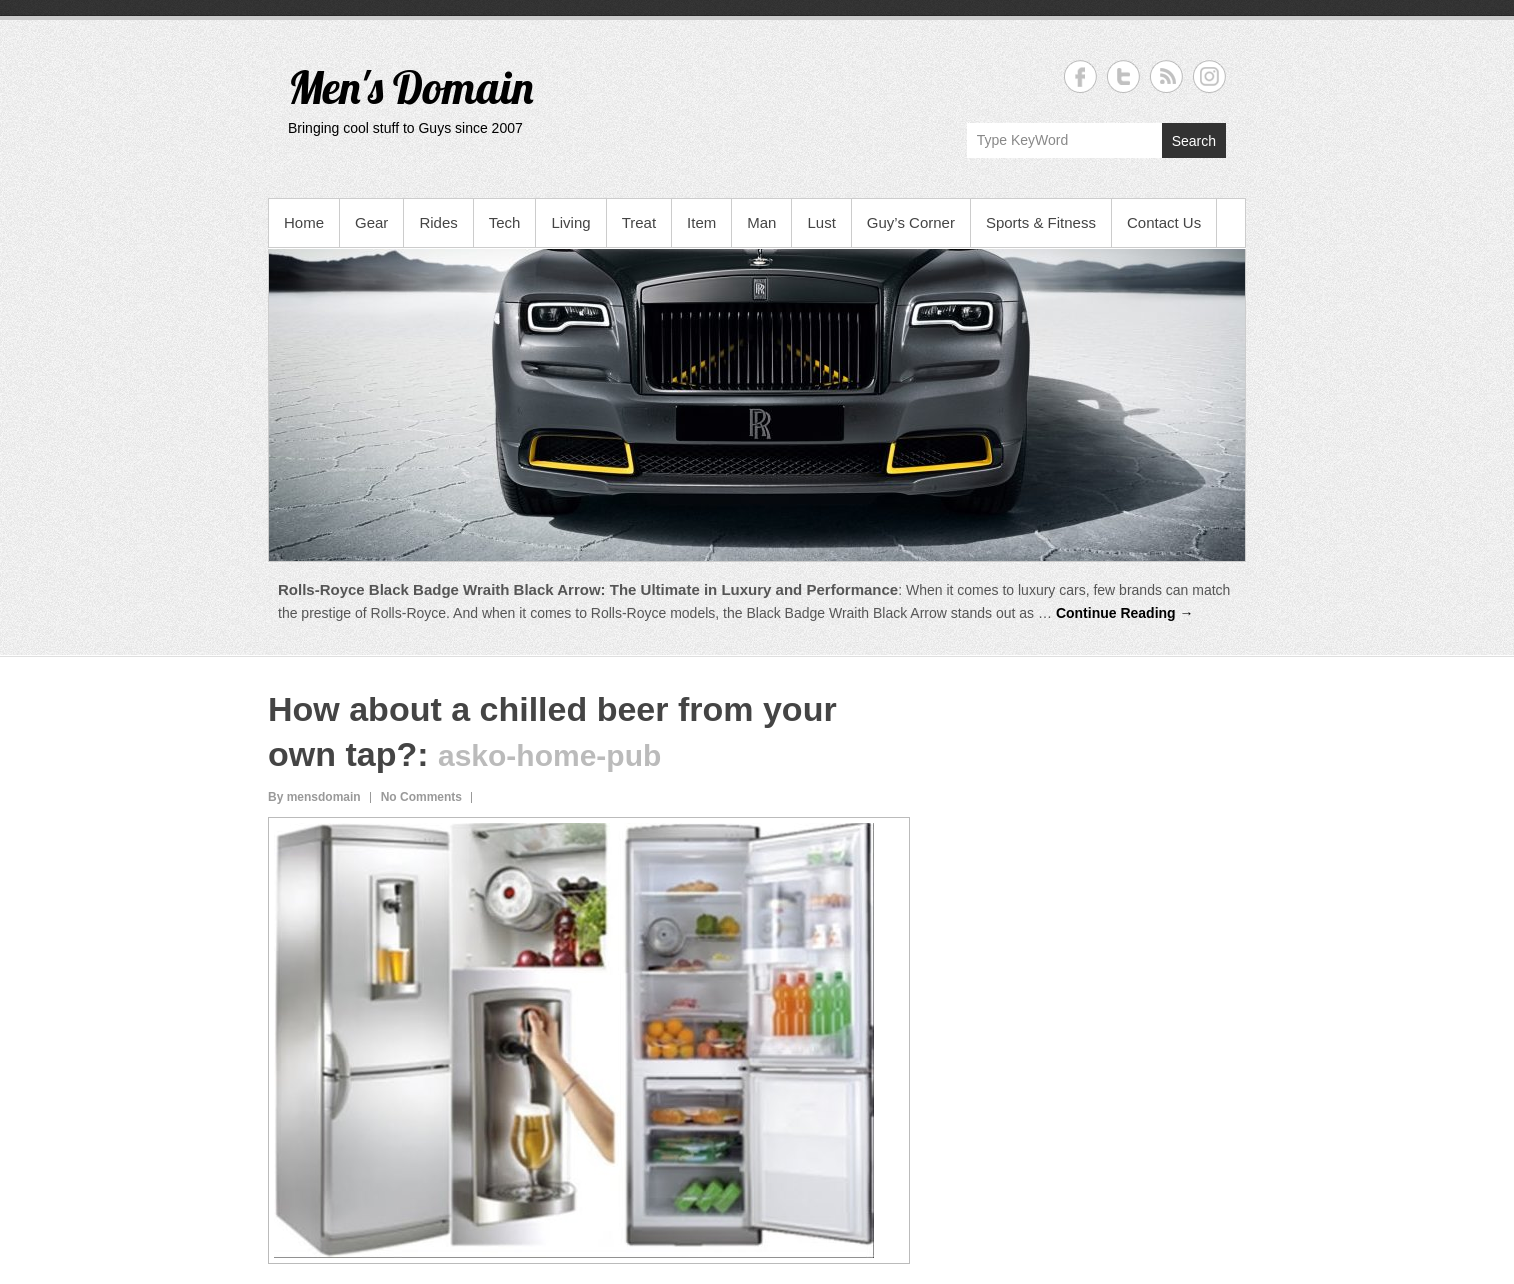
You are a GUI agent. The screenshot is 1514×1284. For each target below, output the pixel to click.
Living (570, 222)
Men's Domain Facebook (1080, 76)
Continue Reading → (1125, 613)
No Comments (421, 797)
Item (701, 222)
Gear (371, 222)
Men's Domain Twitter (1123, 76)
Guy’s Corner (911, 222)
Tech (505, 222)
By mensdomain (314, 797)
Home (304, 222)
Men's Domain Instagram (1209, 76)
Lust (821, 222)
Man (761, 222)
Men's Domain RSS (1166, 76)
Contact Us (1164, 222)
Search (1194, 141)
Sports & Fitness (1041, 222)
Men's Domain (410, 87)
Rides (438, 222)
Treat (639, 222)
